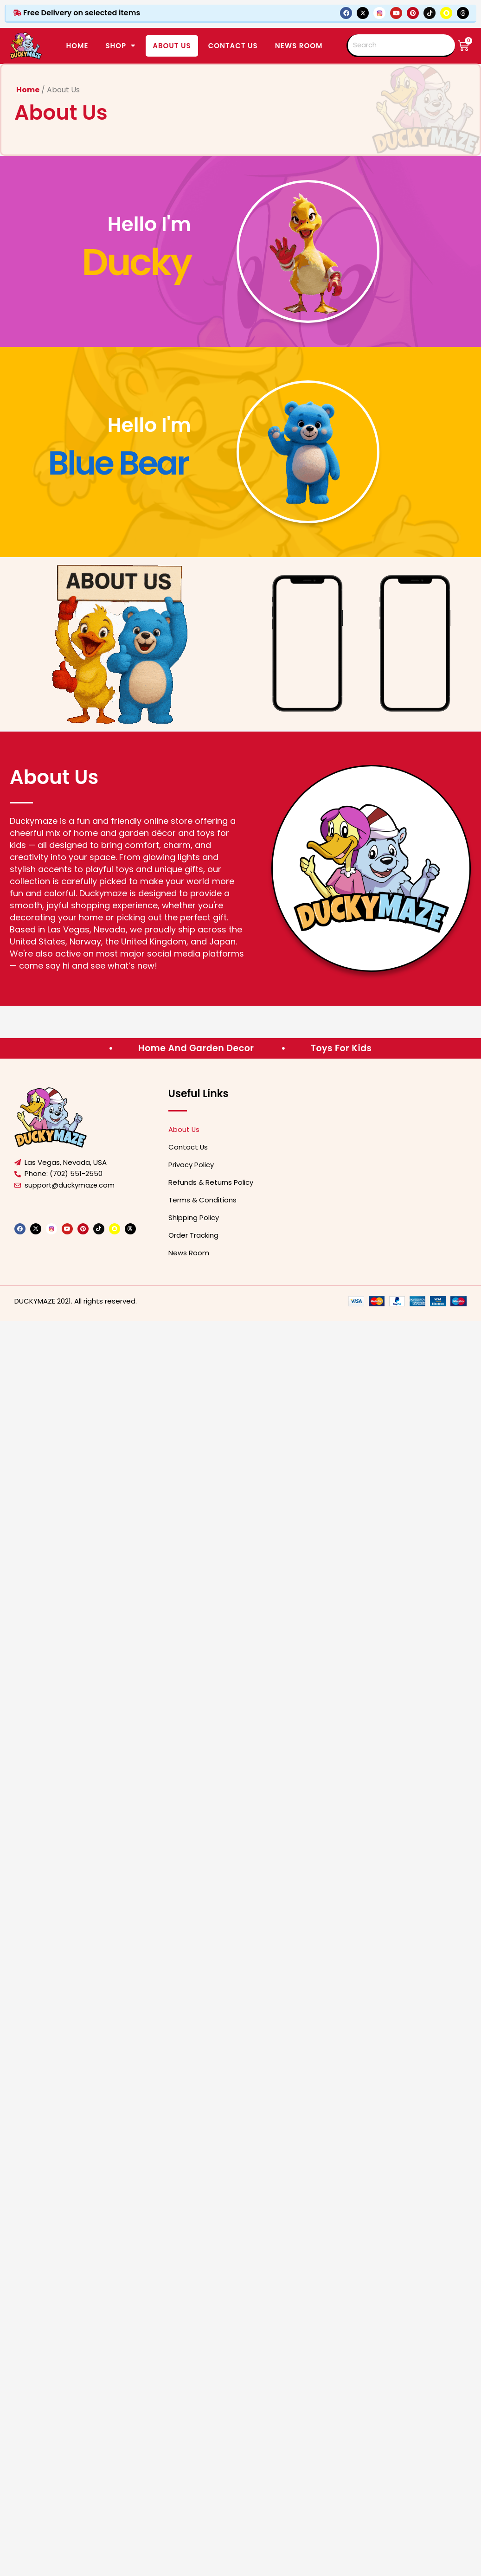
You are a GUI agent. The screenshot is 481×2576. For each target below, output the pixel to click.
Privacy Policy (191, 1164)
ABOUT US (172, 46)
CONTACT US (233, 46)
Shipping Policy (193, 1217)
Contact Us (188, 1147)
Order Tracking (193, 1235)
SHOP (120, 46)
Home (77, 46)
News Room (299, 46)
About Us (184, 1129)
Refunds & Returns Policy (210, 1182)
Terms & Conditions (202, 1200)
